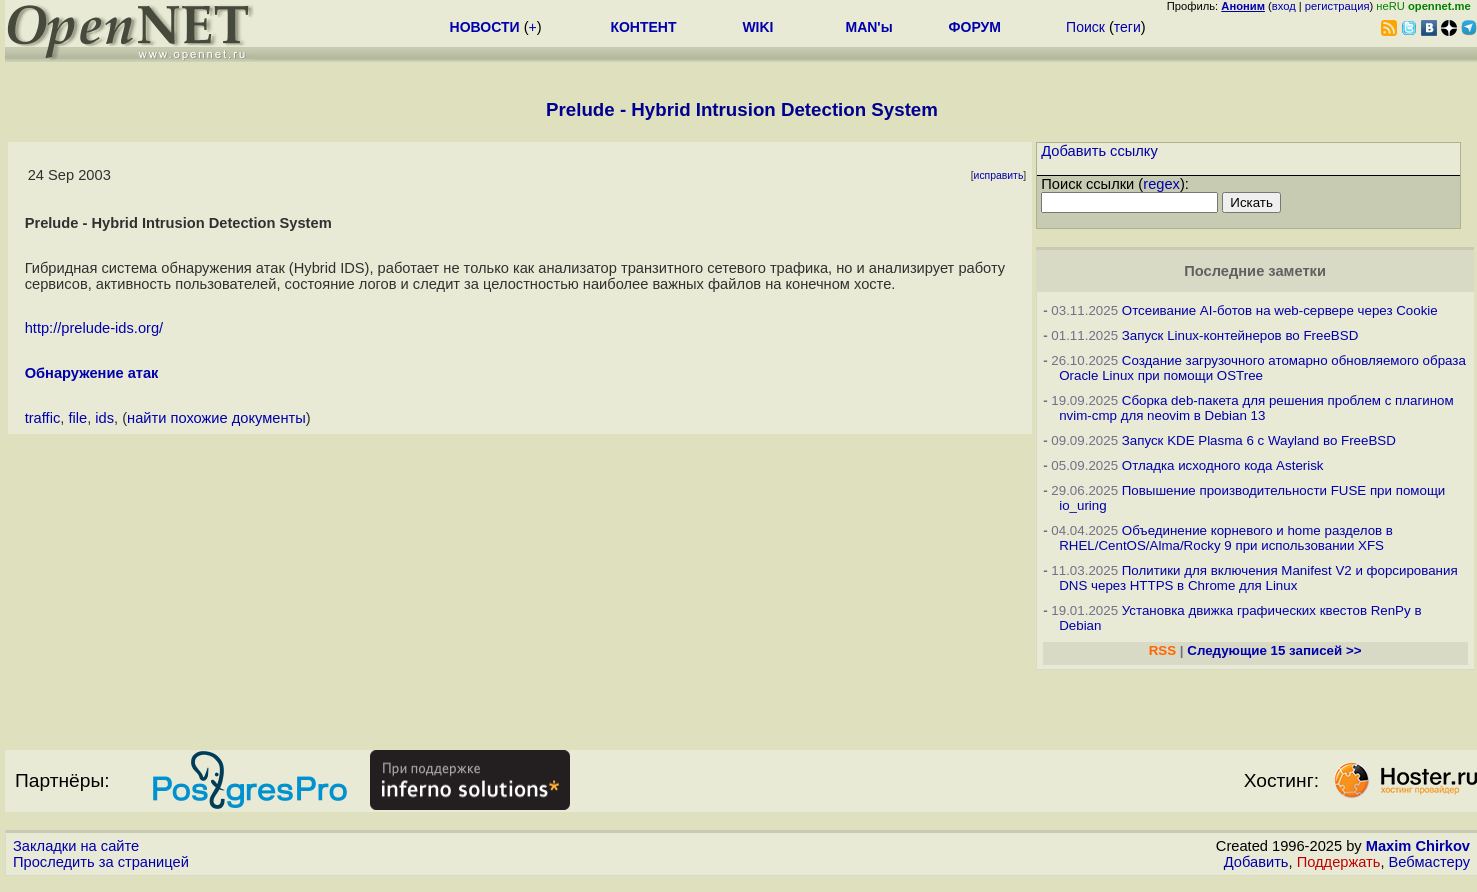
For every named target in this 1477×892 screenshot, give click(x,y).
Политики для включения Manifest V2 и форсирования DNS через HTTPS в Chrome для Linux (1258, 578)
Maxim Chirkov (1418, 846)
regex (1161, 184)
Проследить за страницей (101, 862)
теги (1127, 27)
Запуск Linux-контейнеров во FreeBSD (1240, 335)
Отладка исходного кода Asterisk (1223, 465)
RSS (1162, 650)
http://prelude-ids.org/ (94, 328)
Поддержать (1339, 862)
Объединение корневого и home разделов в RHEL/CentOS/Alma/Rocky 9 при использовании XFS (1226, 538)
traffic (43, 418)
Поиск (1085, 27)
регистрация (1337, 6)
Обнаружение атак (92, 373)
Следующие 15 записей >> (1274, 650)
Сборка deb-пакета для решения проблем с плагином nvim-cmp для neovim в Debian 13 (1256, 408)
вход (1284, 6)
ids (104, 418)
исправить (999, 175)
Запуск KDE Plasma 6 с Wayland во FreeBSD (1259, 440)
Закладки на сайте (76, 846)
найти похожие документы (216, 418)
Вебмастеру (1429, 862)
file (77, 418)
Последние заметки (1255, 271)
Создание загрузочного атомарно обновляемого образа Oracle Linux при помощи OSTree (1262, 368)
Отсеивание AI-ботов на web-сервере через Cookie (1280, 310)
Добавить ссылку (1099, 151)
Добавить (1256, 862)
